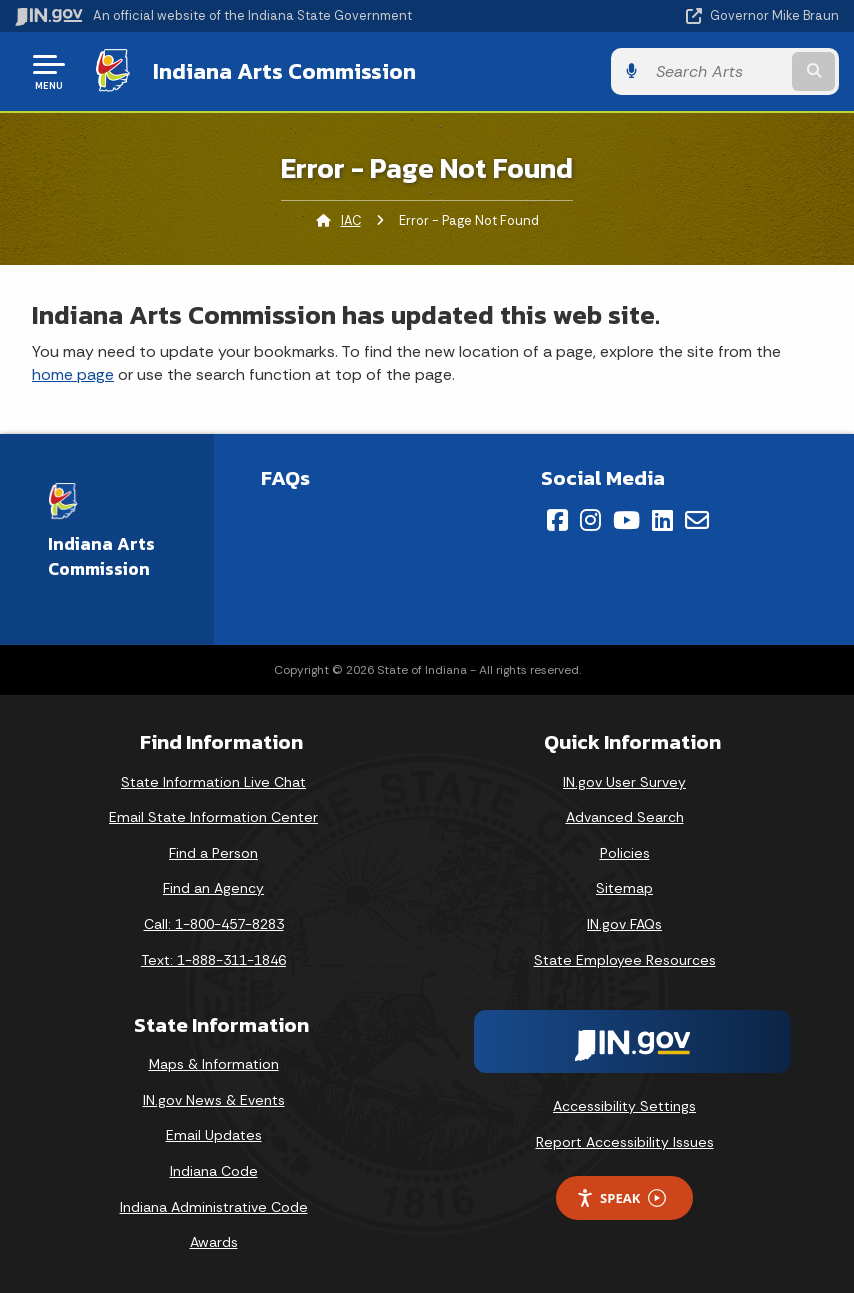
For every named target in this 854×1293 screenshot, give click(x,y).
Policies (625, 853)
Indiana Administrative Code (214, 1207)
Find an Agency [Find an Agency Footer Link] (213, 888)
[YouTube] (626, 520)
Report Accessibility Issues (625, 1142)
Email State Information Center (213, 817)
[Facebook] (557, 520)
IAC (351, 220)
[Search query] (717, 71)
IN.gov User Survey (624, 782)
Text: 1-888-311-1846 (213, 960)
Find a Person (213, 853)
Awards (214, 1242)
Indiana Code (214, 1171)
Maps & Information (214, 1064)
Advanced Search (625, 817)
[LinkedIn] (662, 520)
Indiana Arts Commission (284, 71)
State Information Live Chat (213, 782)
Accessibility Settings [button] (624, 1106)
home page (73, 374)
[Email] (697, 520)
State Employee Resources (625, 960)
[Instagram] (590, 520)
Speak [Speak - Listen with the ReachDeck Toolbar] (621, 1198)
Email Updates (214, 1135)
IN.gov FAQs (624, 924)
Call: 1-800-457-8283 (214, 924)
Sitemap (624, 888)
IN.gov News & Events (214, 1100)
